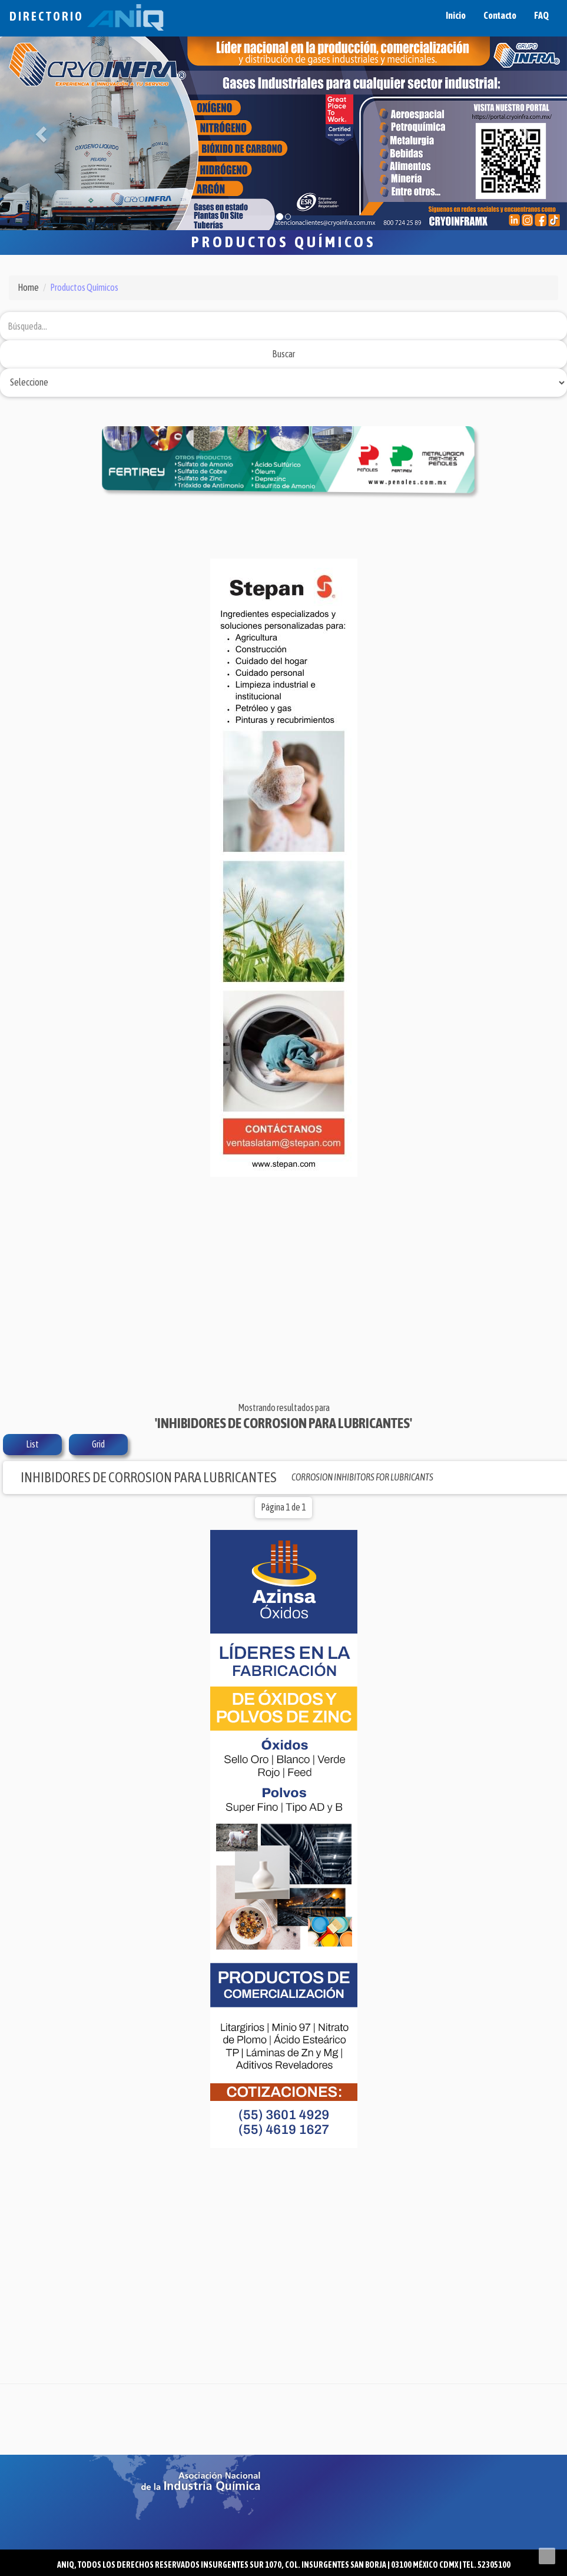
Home (28, 287)
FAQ (541, 15)
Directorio (86, 16)
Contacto (499, 15)
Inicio (456, 15)
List (32, 1444)
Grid (98, 1444)
